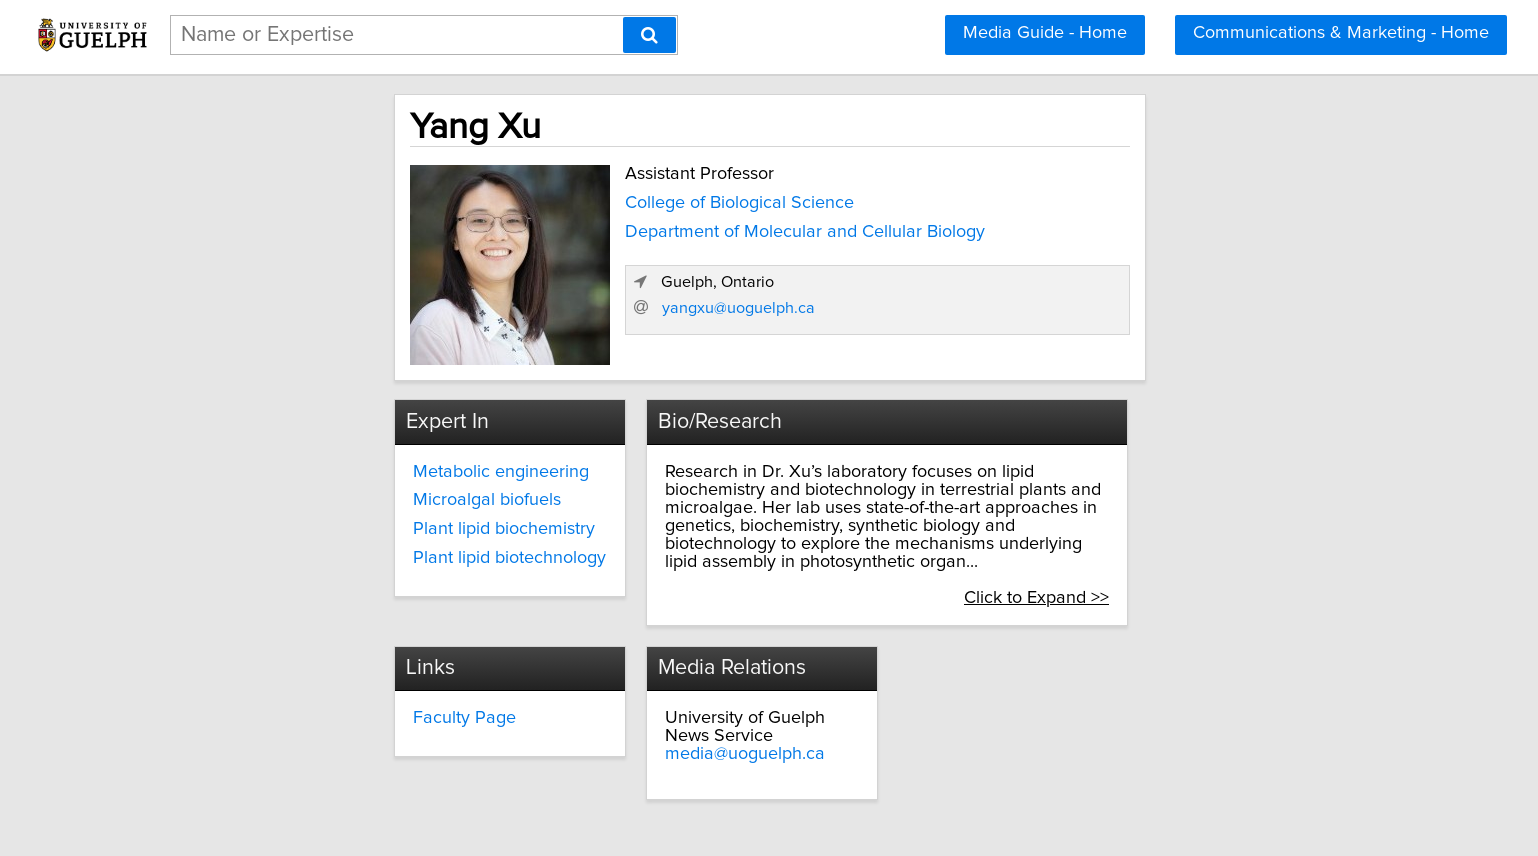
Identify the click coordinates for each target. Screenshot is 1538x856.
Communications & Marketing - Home (1341, 33)
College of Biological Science (567, 199)
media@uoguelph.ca (1019, 697)
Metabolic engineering (338, 467)
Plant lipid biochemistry (341, 524)
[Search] (649, 35)
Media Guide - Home (1045, 33)
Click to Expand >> (1215, 557)
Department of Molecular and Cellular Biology (633, 227)
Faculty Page (645, 679)
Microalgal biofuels (324, 495)
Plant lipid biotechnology (346, 553)
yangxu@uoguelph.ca (1090, 331)
